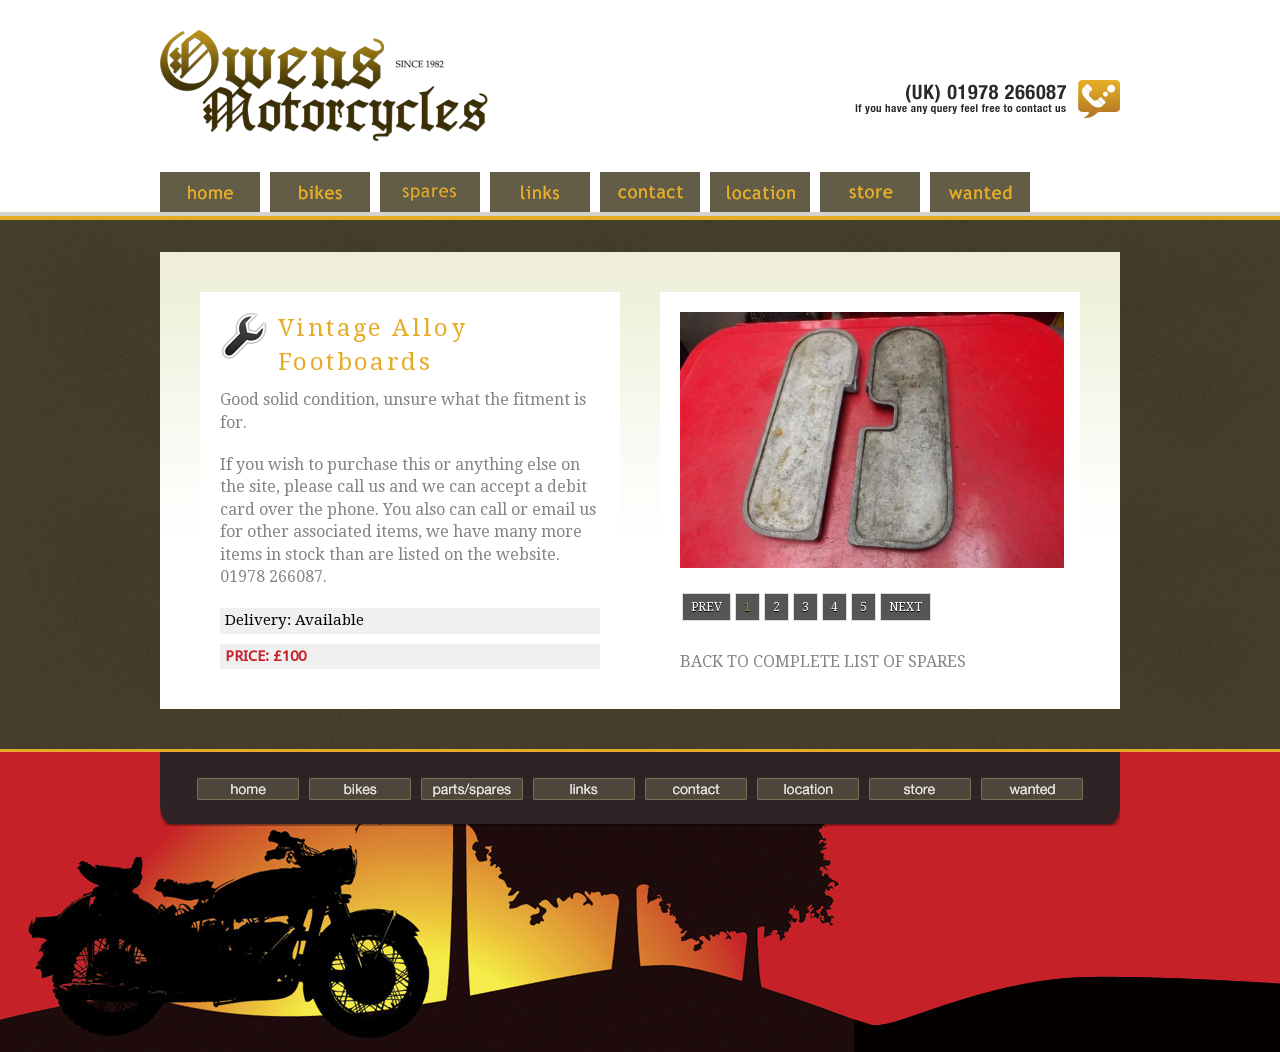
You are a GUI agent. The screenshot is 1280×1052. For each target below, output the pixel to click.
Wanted (995, 202)
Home (225, 202)
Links (555, 202)
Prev (706, 607)
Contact (665, 202)
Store (885, 202)
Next (905, 607)
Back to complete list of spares (823, 662)
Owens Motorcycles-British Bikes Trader (324, 105)
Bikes (360, 789)
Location (775, 202)
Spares (445, 202)
